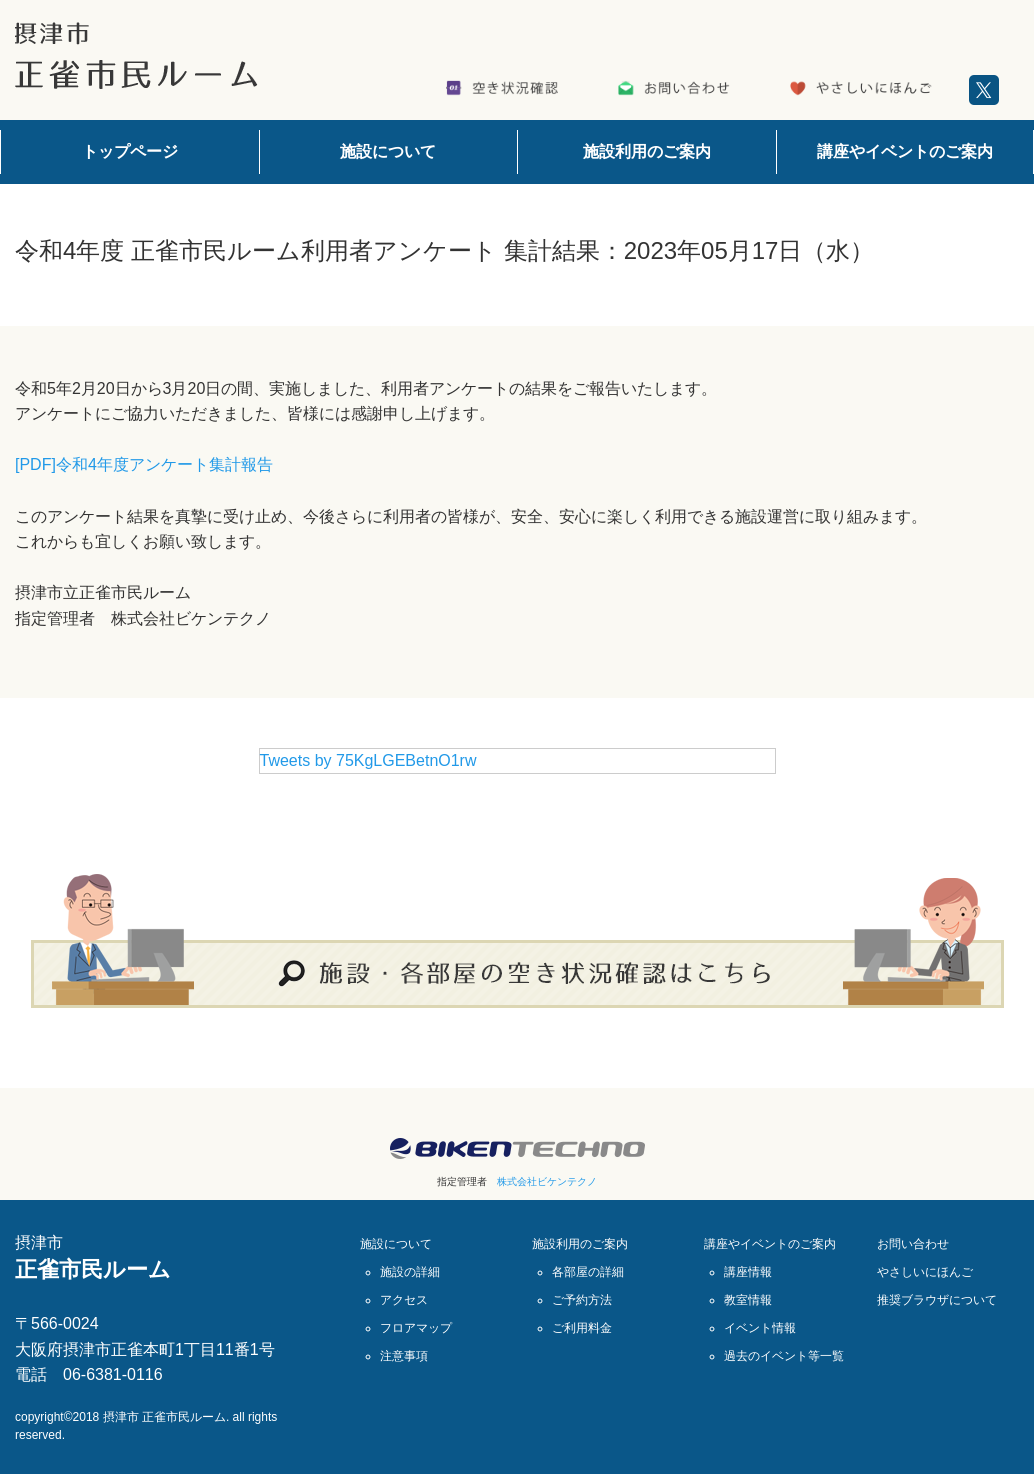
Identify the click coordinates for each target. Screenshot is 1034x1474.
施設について (388, 151)
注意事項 (404, 1356)
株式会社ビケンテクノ (547, 1181)
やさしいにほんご (925, 1272)
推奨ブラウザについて (937, 1300)
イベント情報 (760, 1328)
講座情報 (748, 1272)
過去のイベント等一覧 (784, 1356)
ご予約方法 (582, 1300)
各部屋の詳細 (588, 1272)
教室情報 (748, 1300)
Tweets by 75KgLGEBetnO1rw (368, 760)
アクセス (404, 1300)
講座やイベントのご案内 (905, 151)
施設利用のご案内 (647, 151)
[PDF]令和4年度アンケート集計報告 (144, 464)
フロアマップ (416, 1328)
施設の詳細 (410, 1272)
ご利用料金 (582, 1328)
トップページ (130, 151)
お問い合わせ (913, 1244)
